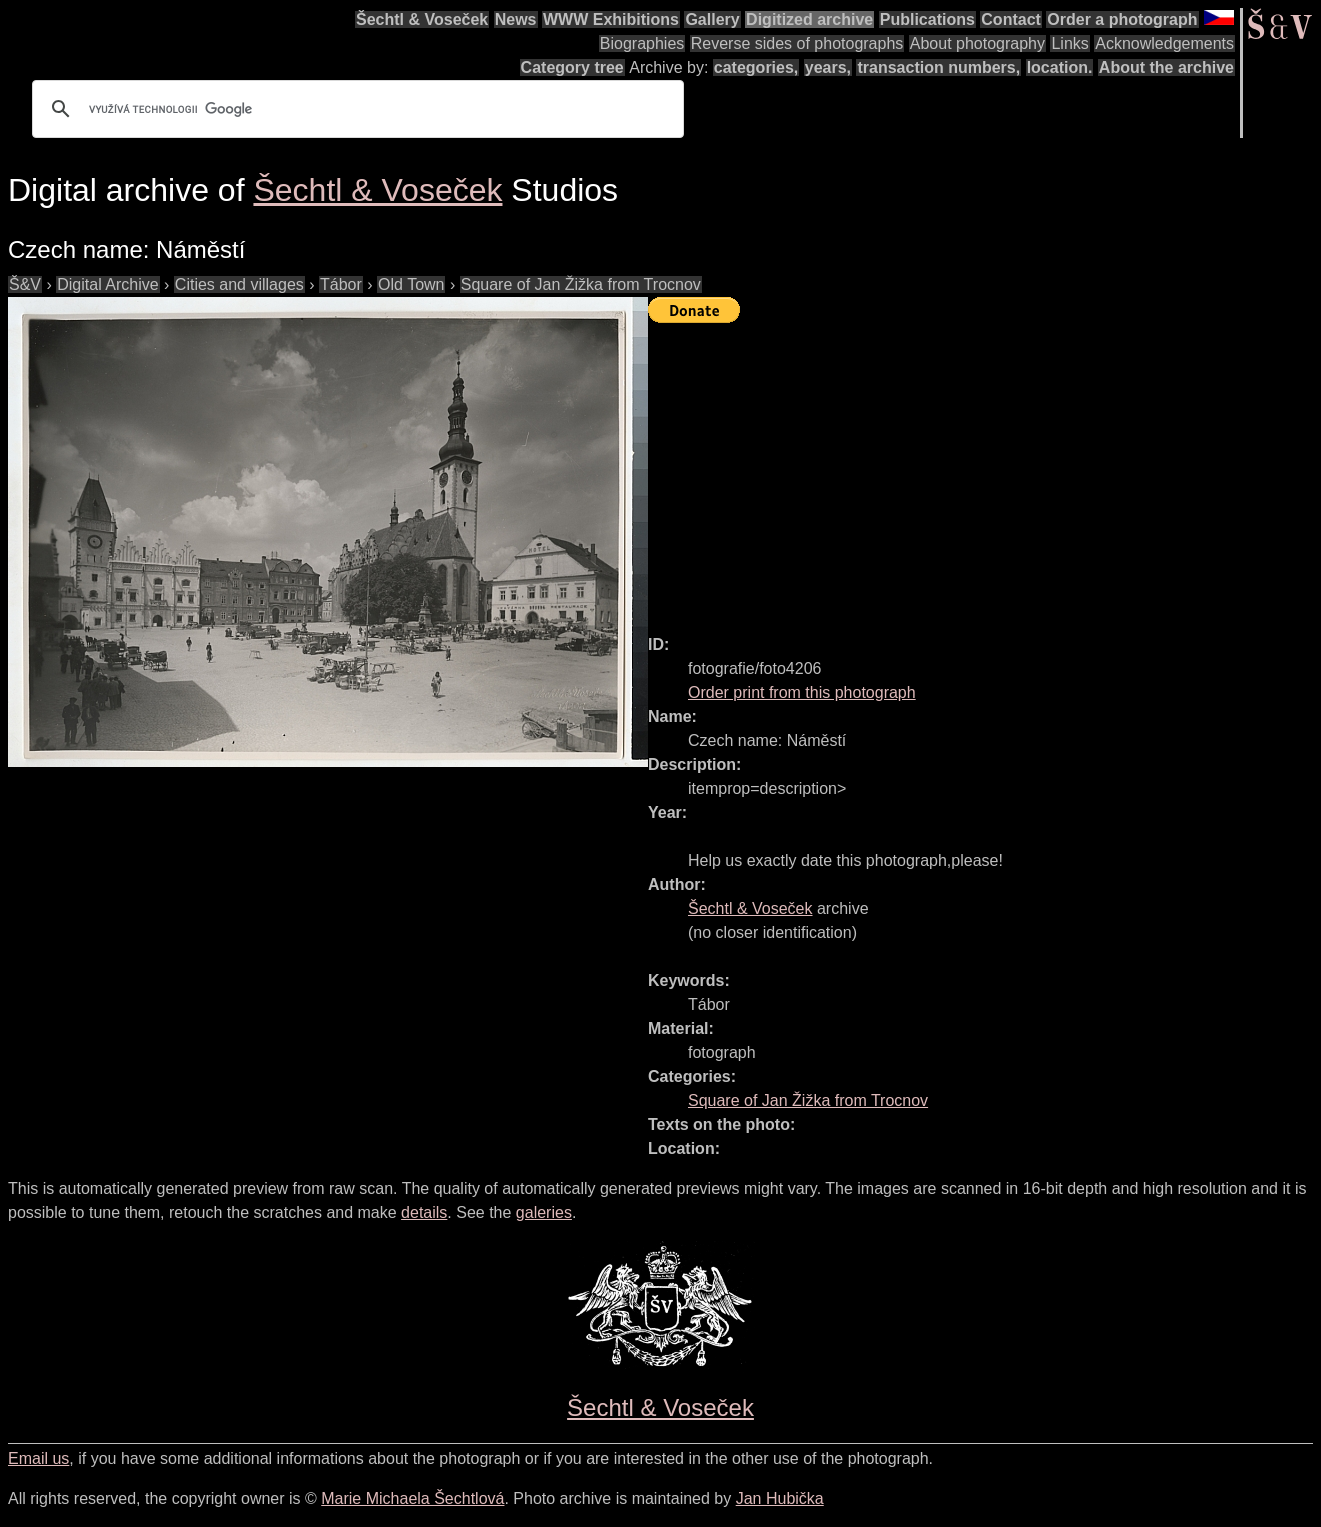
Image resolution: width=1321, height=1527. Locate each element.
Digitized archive (809, 19)
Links (1069, 43)
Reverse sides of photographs (797, 43)
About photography (977, 43)
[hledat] (355, 109)
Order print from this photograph (802, 692)
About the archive (1166, 67)
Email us (38, 1458)
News (516, 19)
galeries (544, 1212)
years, (828, 67)
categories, (756, 67)
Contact (1011, 19)
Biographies (642, 43)
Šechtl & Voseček (422, 19)
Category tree (572, 67)
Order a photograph (1122, 19)
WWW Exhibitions (611, 19)
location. (1060, 67)
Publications (927, 19)
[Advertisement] (984, 470)
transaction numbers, (938, 67)
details (424, 1212)
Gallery (712, 19)
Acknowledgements (1164, 43)
